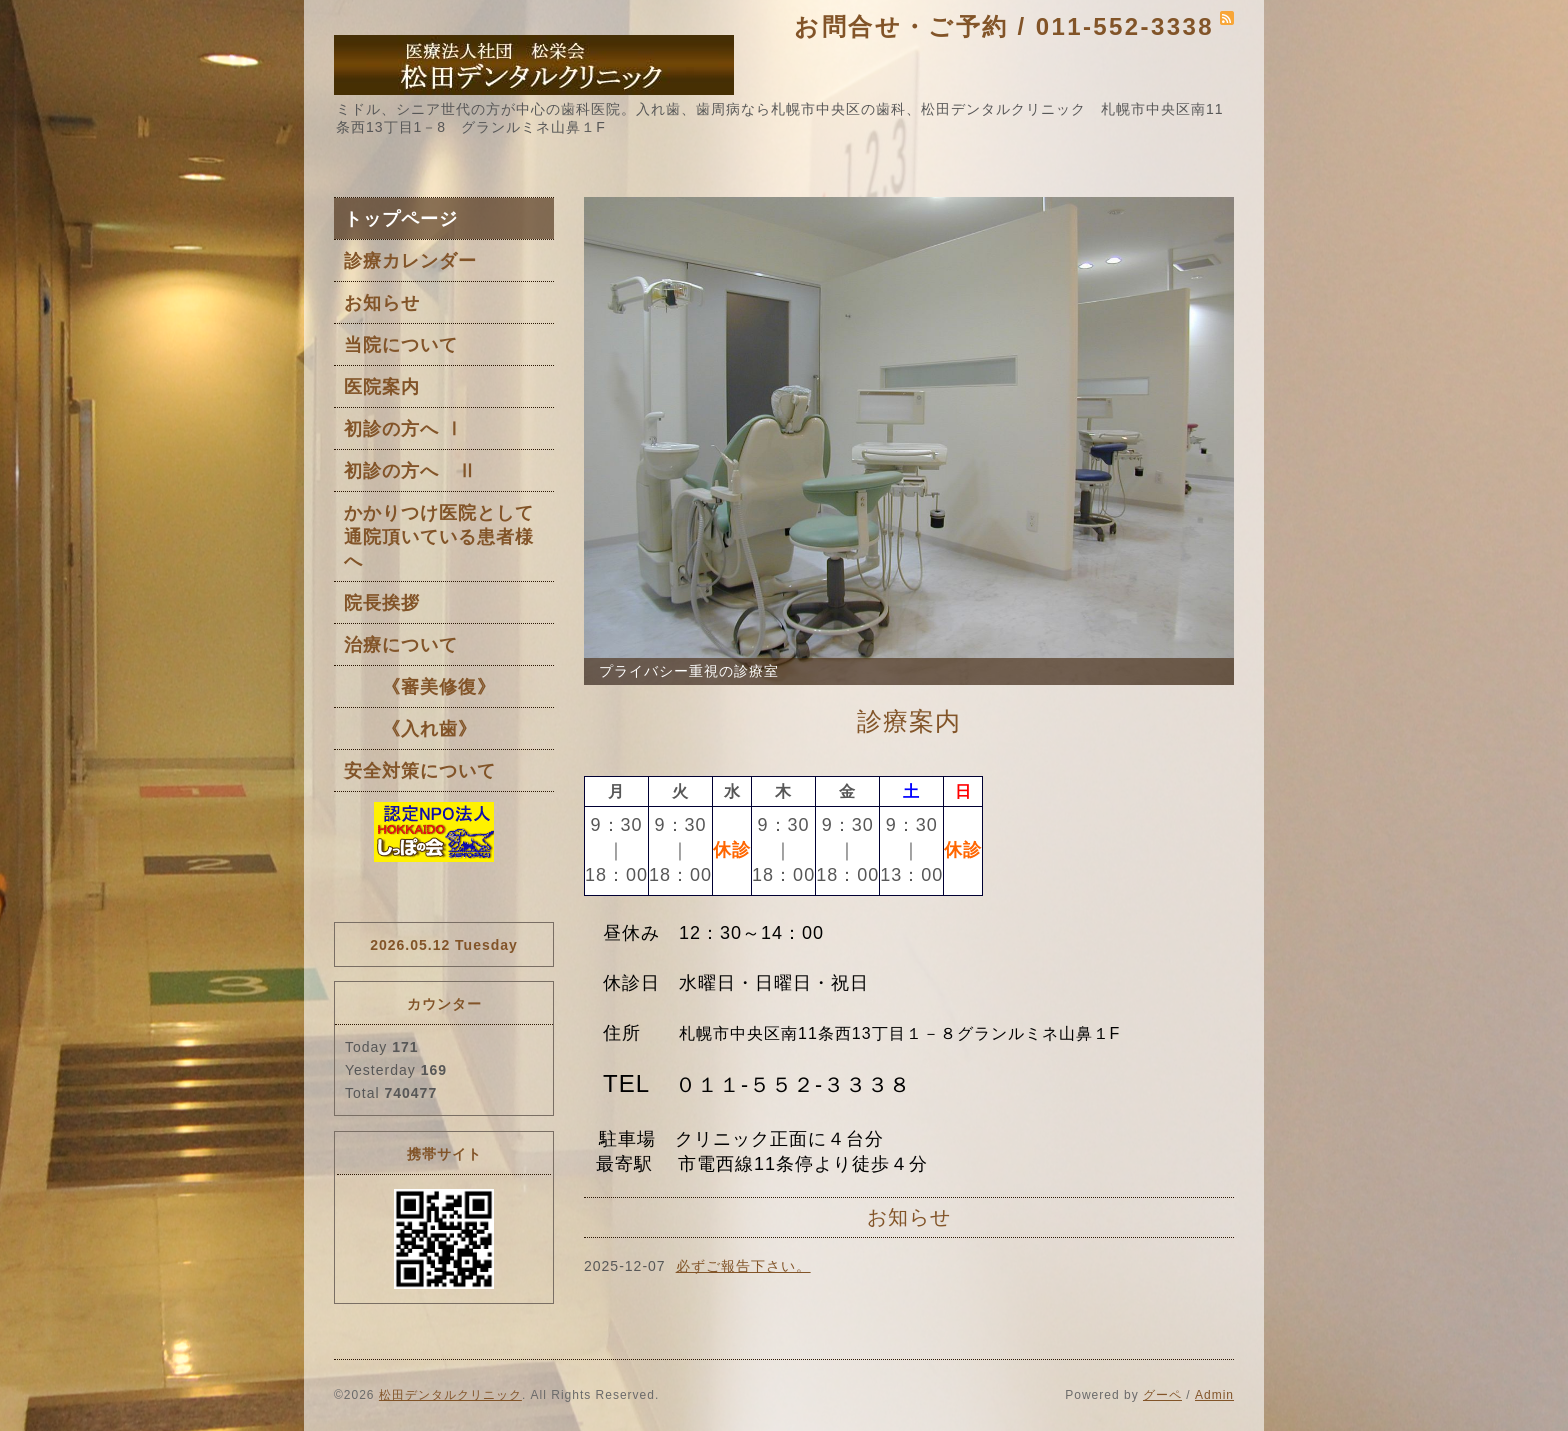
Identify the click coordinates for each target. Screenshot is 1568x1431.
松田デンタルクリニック (450, 1395)
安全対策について (420, 771)
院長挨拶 (382, 603)
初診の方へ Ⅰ (404, 429)
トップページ (401, 219)
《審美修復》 (420, 687)
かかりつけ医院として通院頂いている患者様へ (439, 537)
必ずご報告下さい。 (743, 1266)
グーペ (1162, 1395)
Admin (1214, 1395)
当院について (401, 345)
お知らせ (382, 303)
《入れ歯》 (410, 729)
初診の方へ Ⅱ (410, 471)
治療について (401, 645)
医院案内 (382, 387)
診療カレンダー (410, 261)
